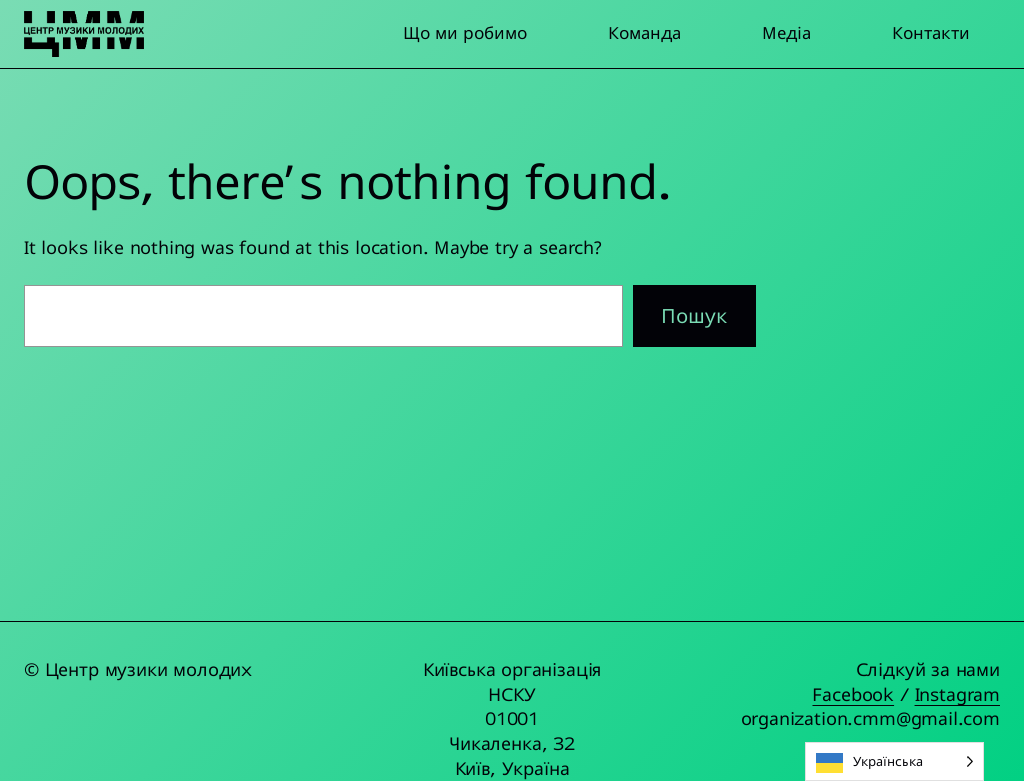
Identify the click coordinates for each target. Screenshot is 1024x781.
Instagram (957, 694)
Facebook (853, 694)
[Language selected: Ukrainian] (894, 761)
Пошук (694, 315)
